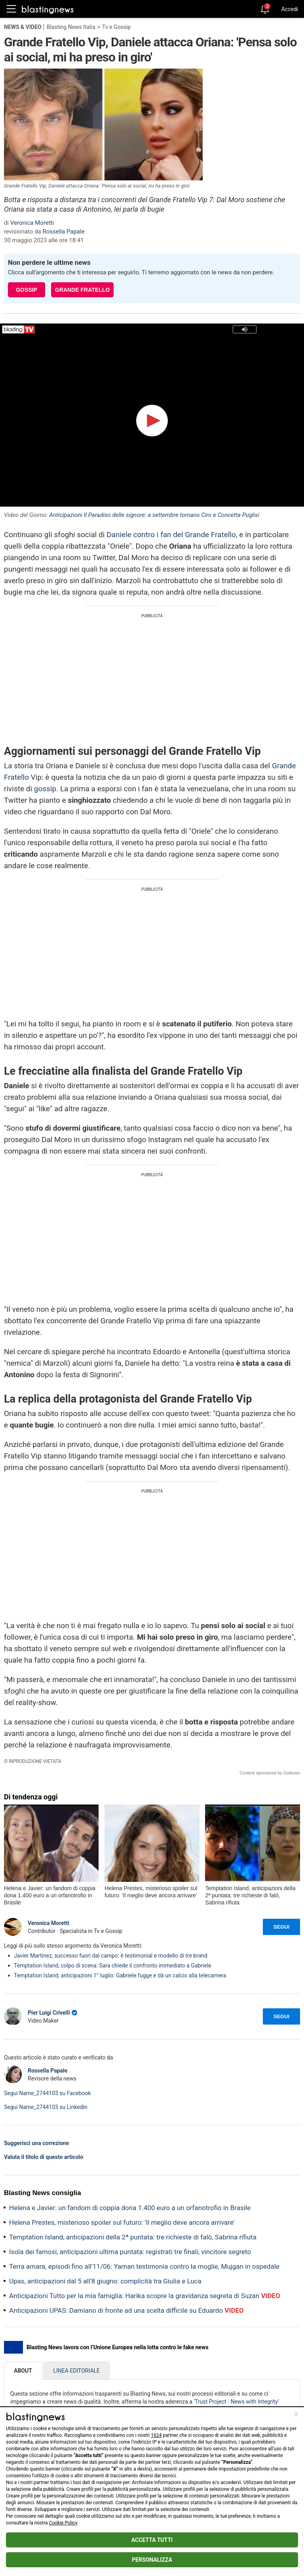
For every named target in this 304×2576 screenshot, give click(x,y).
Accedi (289, 9)
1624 (156, 2435)
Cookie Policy (63, 2523)
